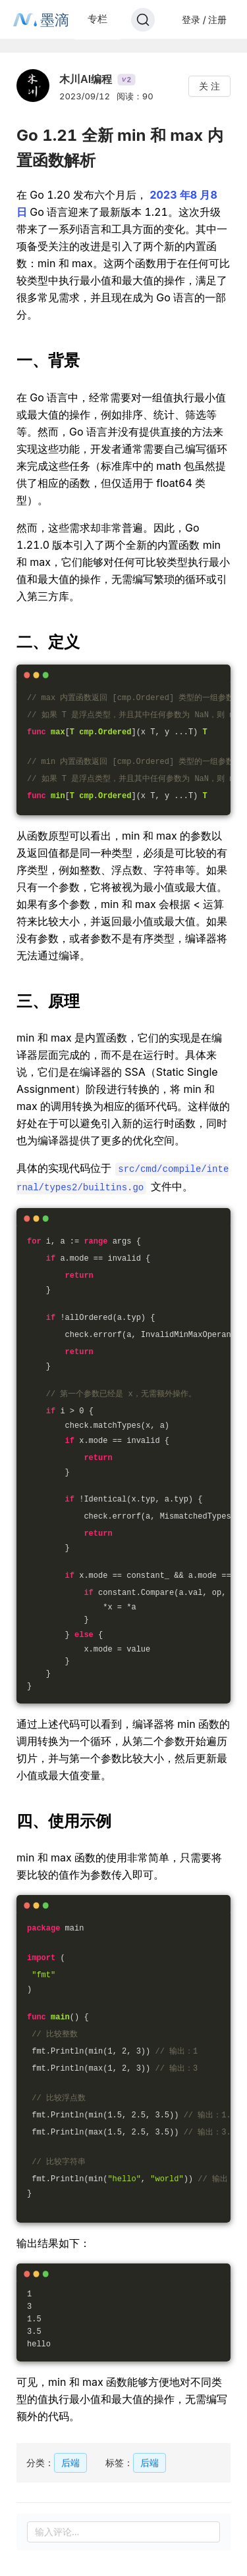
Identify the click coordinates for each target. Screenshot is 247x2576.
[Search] (143, 20)
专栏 (97, 19)
